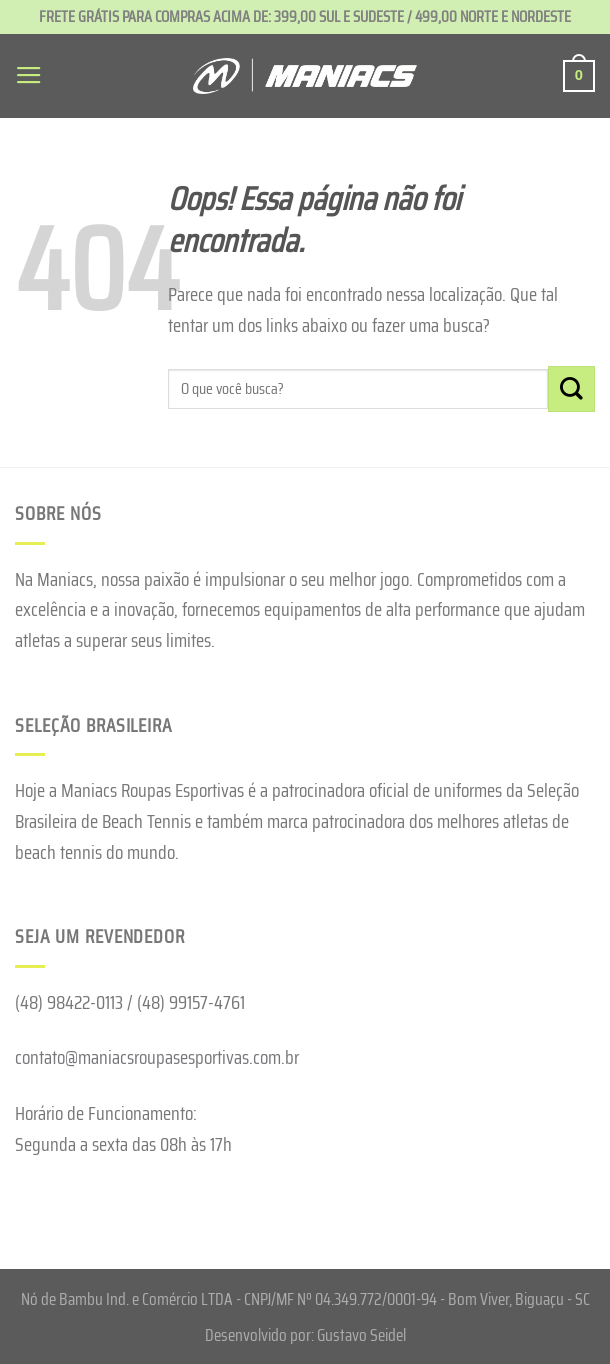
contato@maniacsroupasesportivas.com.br (157, 1057)
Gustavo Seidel (361, 1335)
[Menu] (29, 75)
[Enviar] (571, 389)
